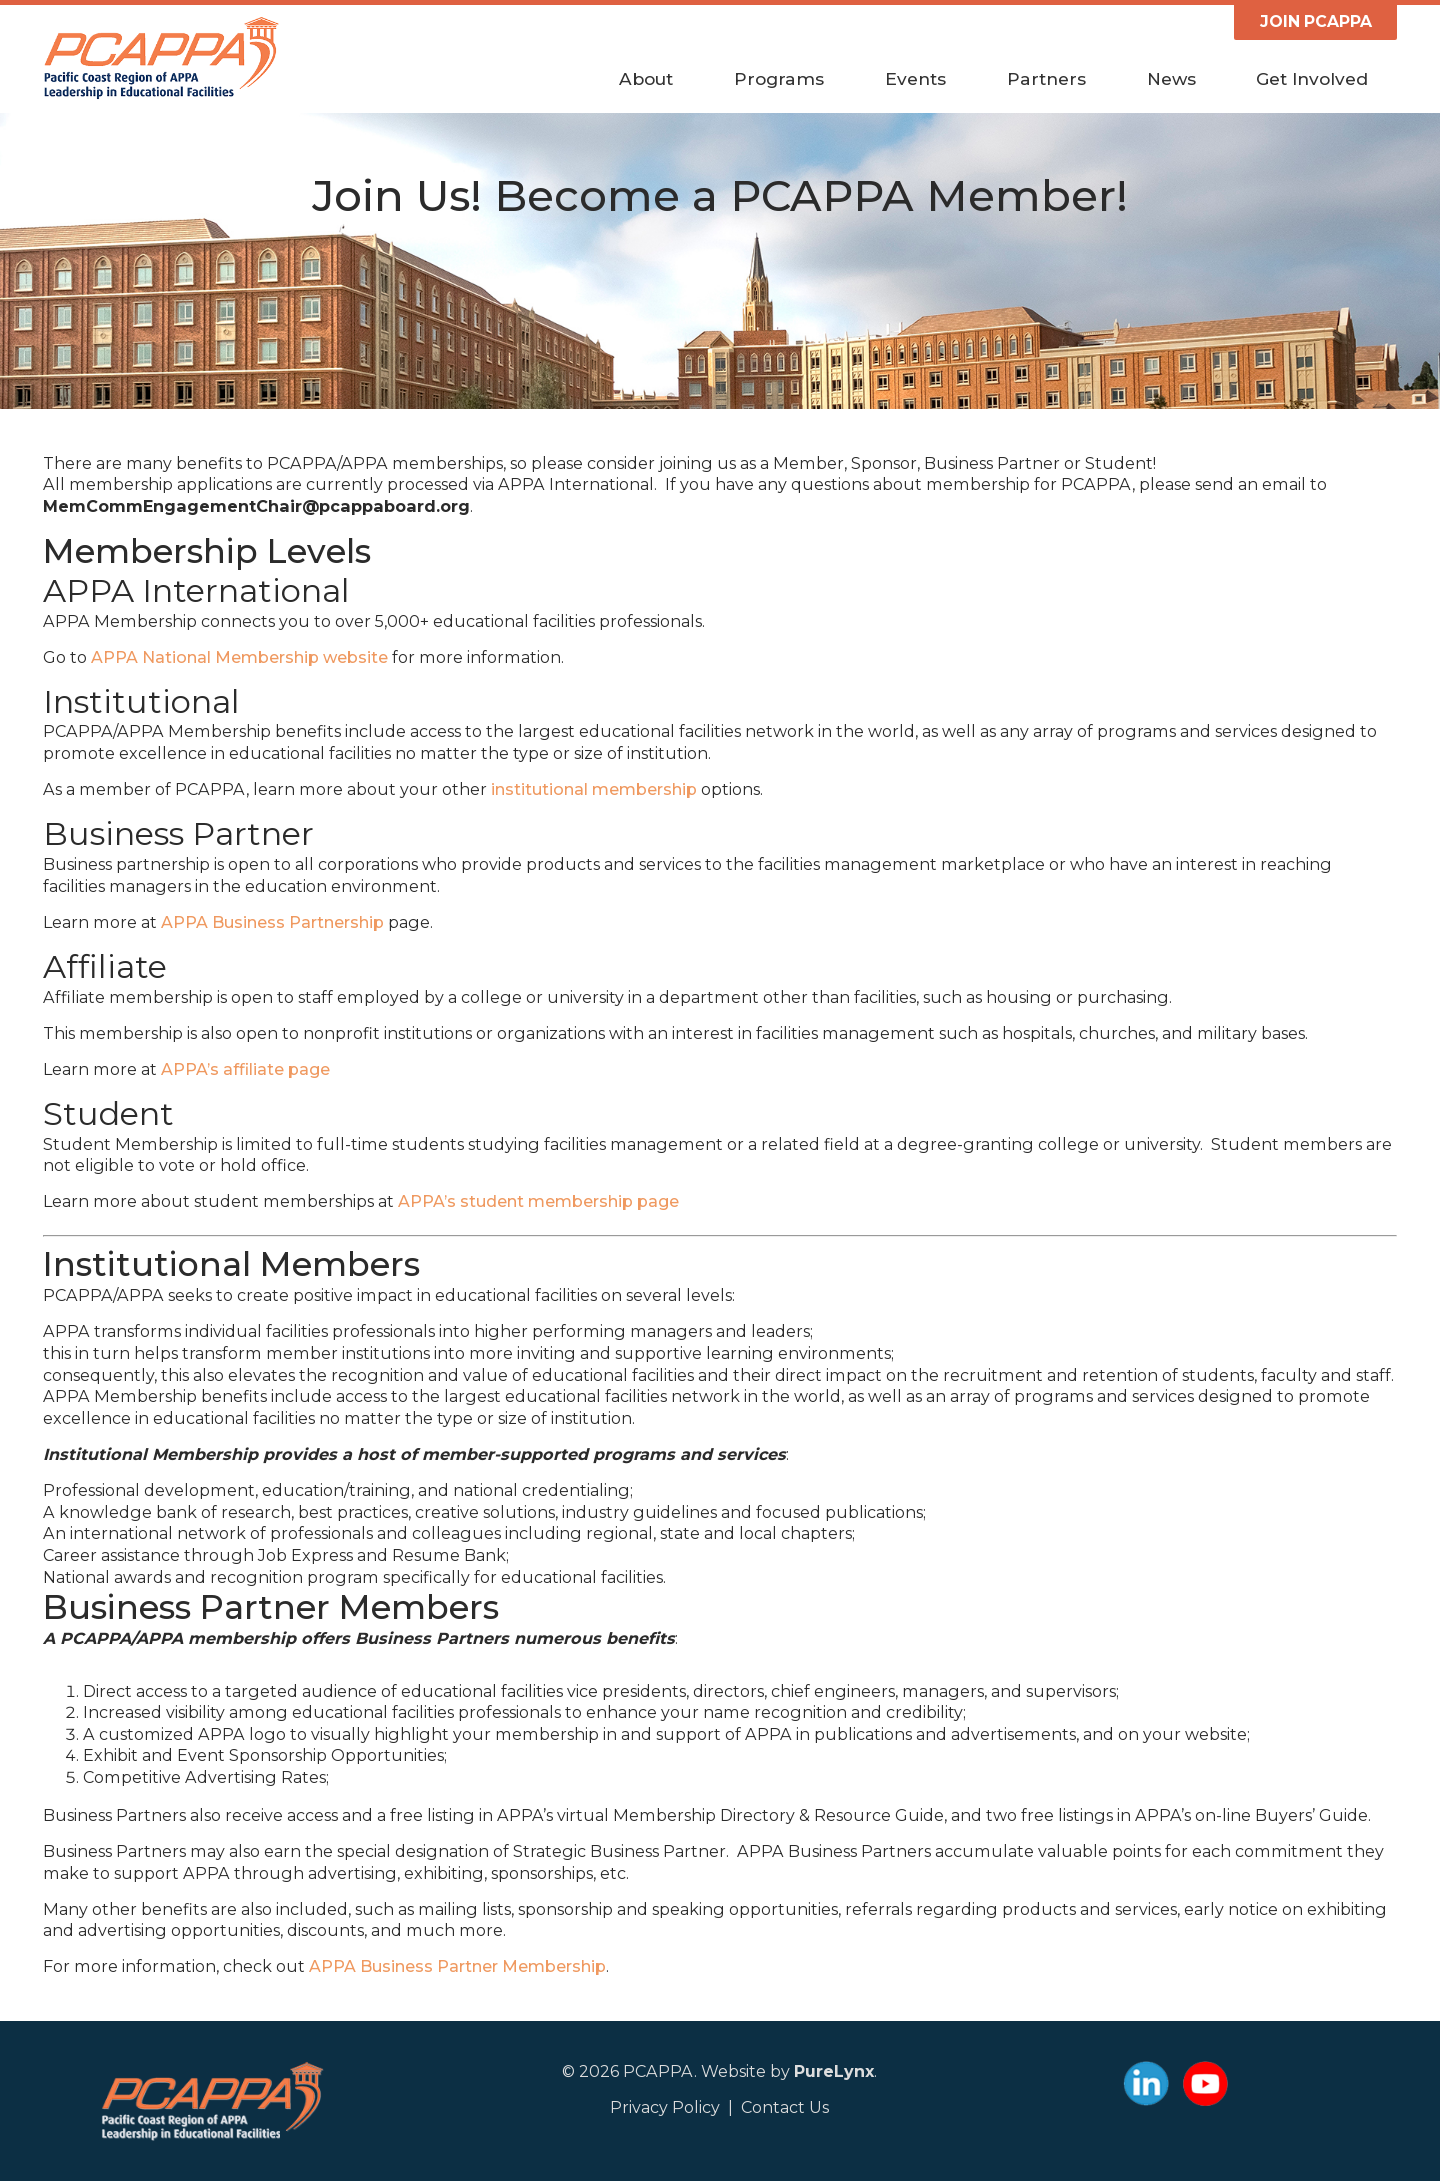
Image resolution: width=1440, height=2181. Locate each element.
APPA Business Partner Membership (457, 1966)
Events (915, 79)
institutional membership (594, 789)
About (646, 79)
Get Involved (1312, 79)
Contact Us (785, 2107)
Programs (779, 79)
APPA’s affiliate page (245, 1069)
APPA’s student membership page (538, 1201)
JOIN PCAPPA (1316, 21)
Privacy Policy (665, 2107)
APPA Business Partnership (272, 922)
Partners (1046, 79)
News (1171, 79)
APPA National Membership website (239, 657)
